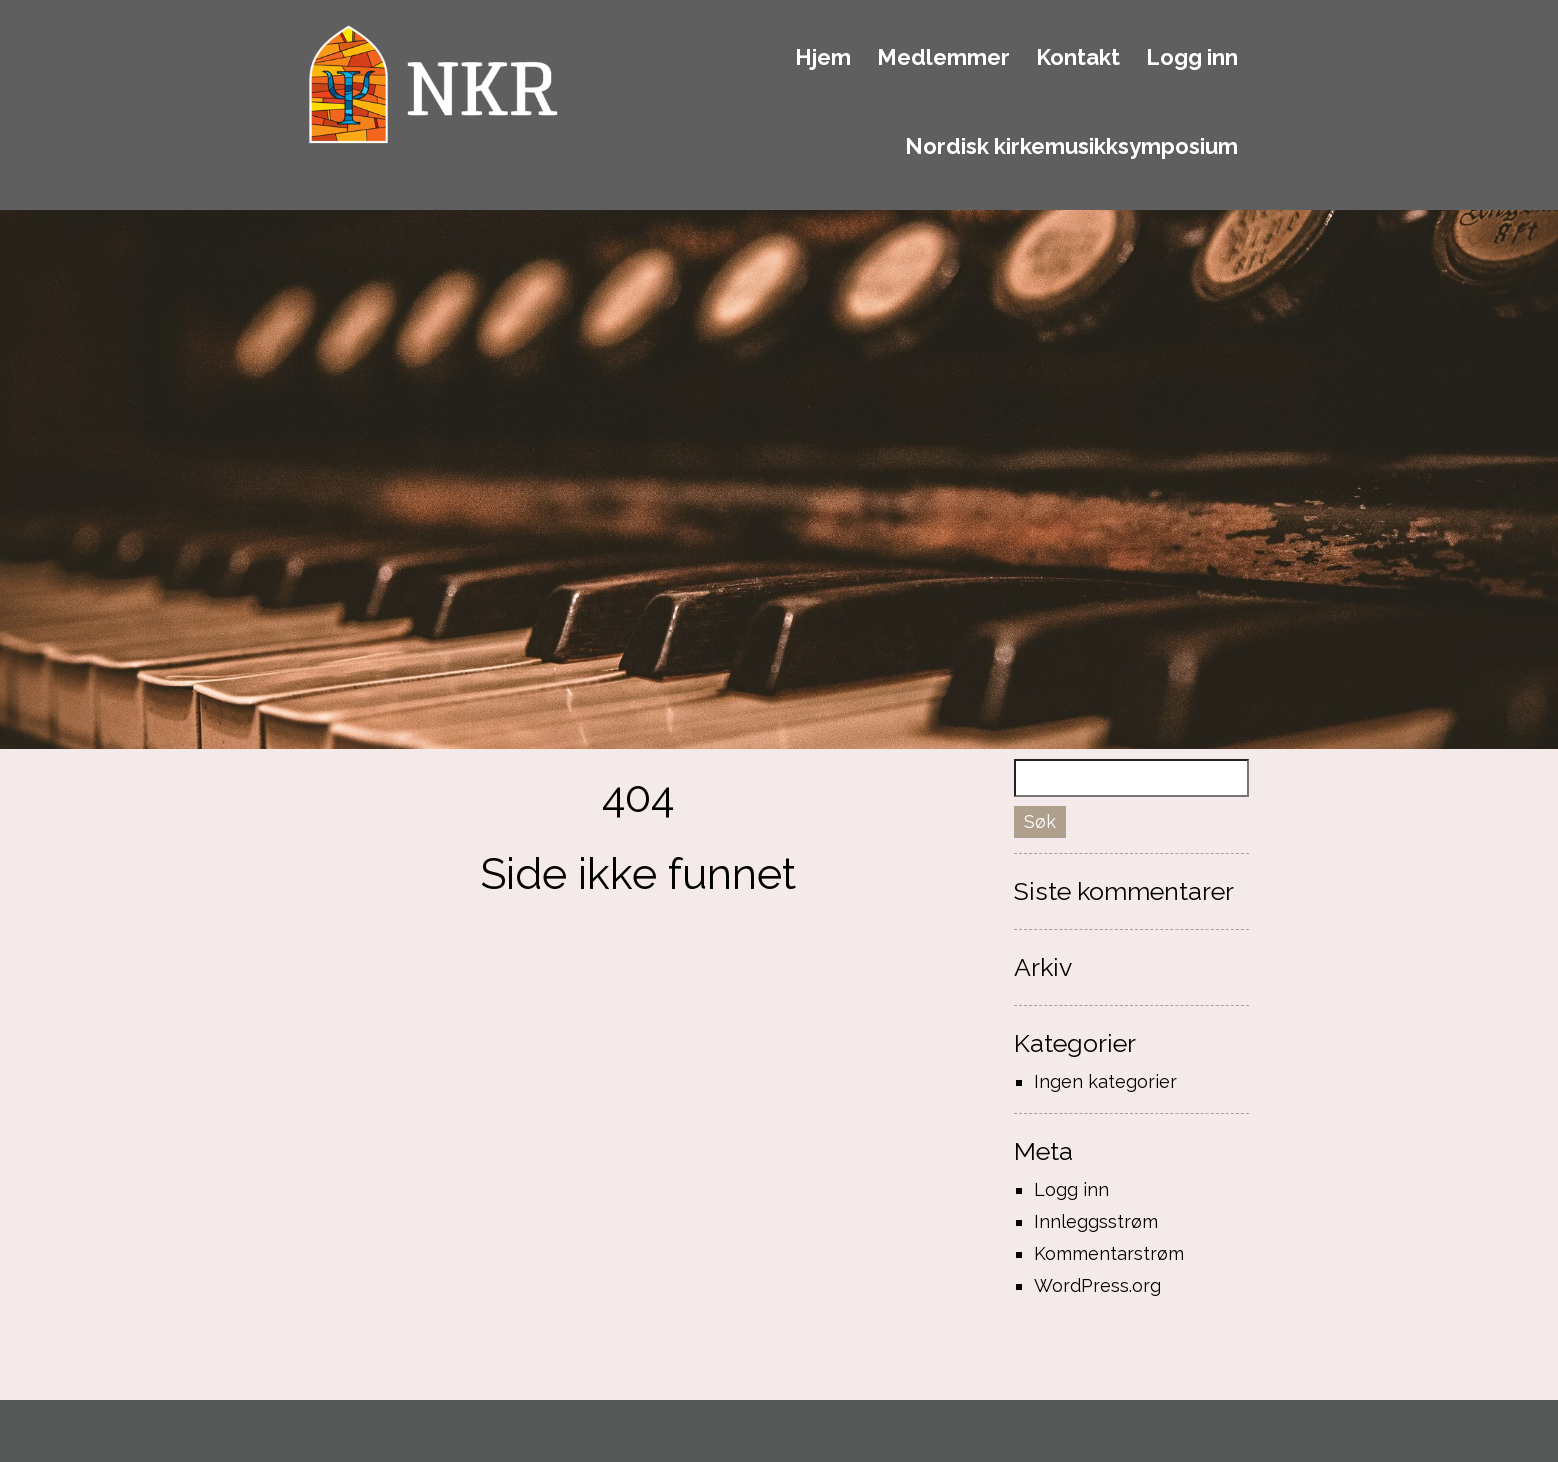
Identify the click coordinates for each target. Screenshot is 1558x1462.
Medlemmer (943, 58)
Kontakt (1078, 58)
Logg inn (1192, 58)
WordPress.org (1097, 1285)
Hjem (823, 58)
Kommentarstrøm (1109, 1253)
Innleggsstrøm (1096, 1221)
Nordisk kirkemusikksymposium (1071, 147)
